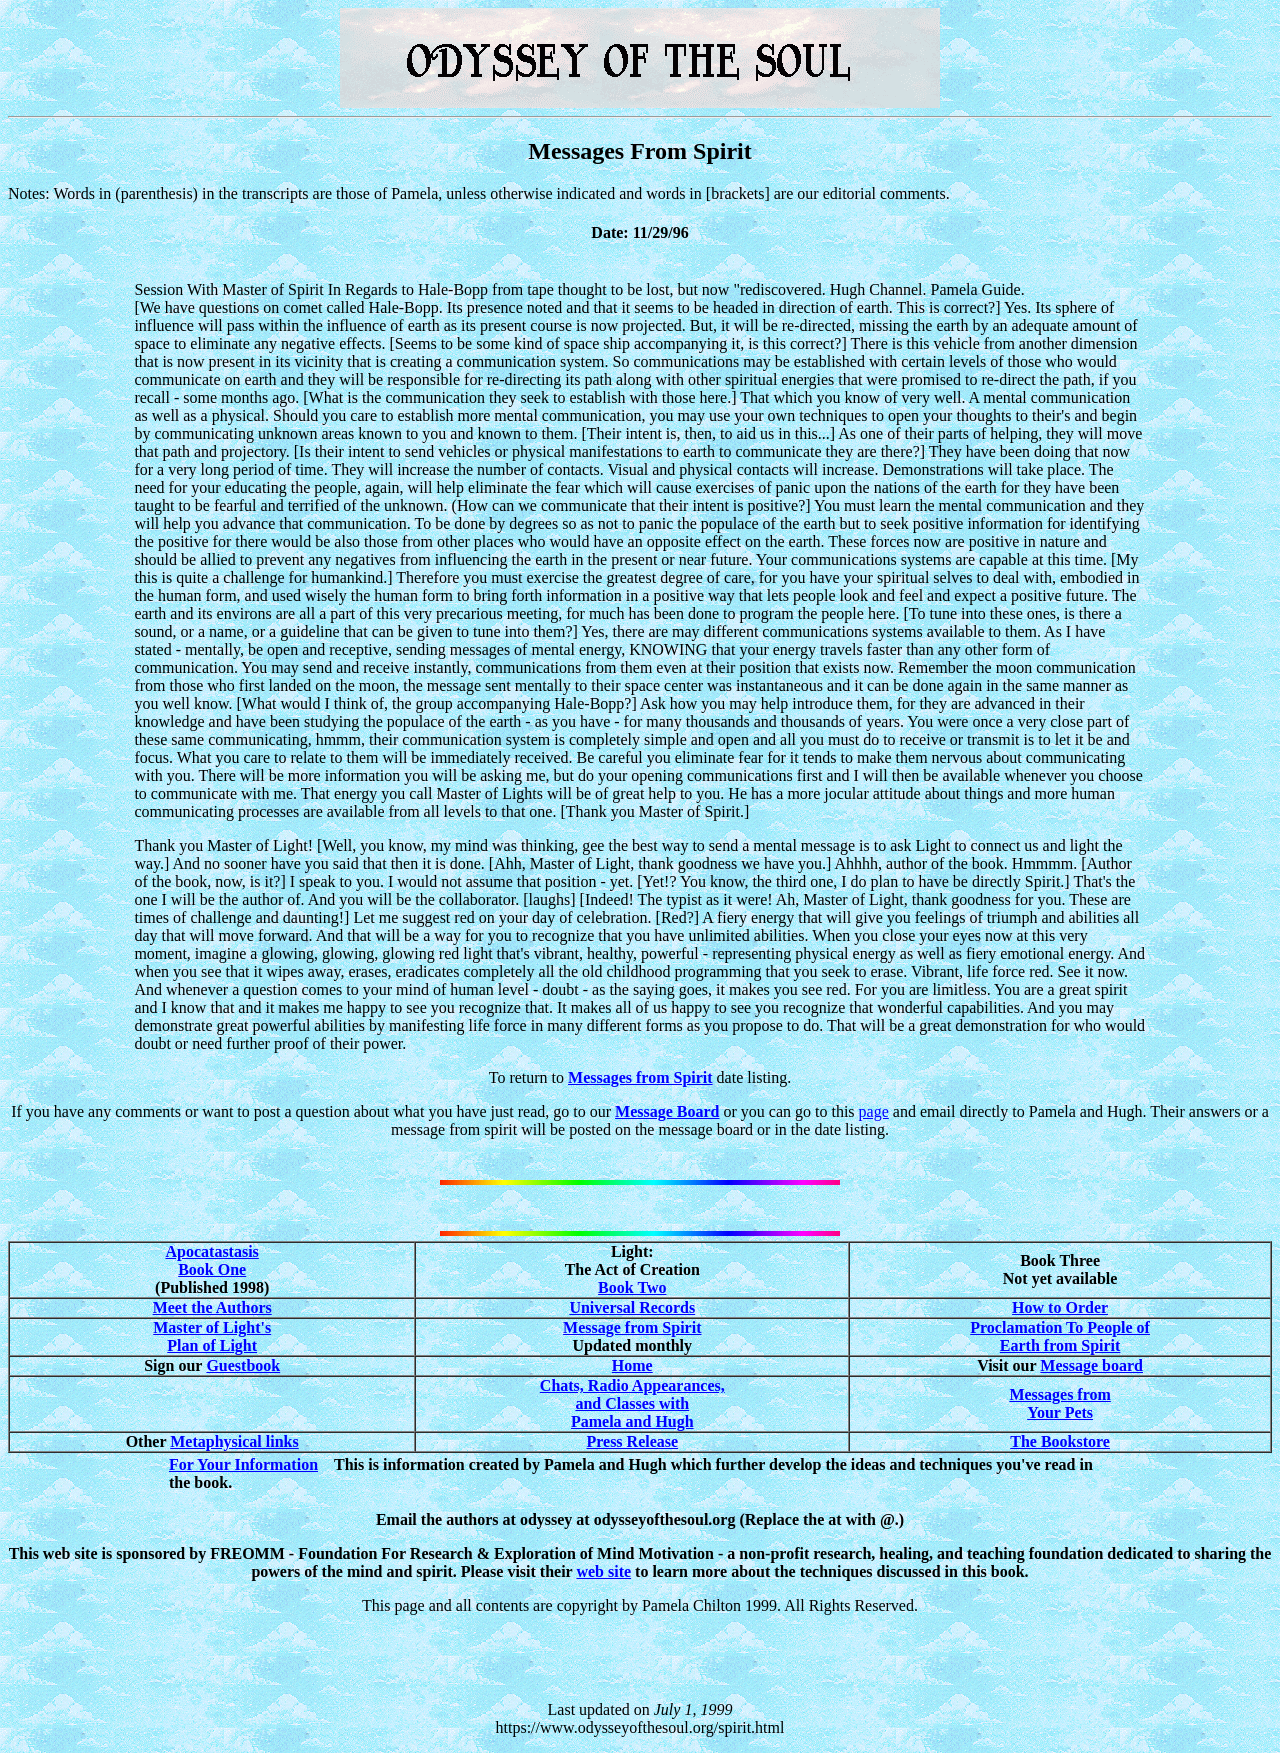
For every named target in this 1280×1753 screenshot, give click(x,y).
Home (632, 1365)
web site (603, 1571)
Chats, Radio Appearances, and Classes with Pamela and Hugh (632, 1403)
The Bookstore (1060, 1441)
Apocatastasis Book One (212, 1260)
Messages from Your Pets (1059, 1403)
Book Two (632, 1287)
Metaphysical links (234, 1441)
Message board (1091, 1365)
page (874, 1111)
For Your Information (243, 1464)
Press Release (632, 1441)
